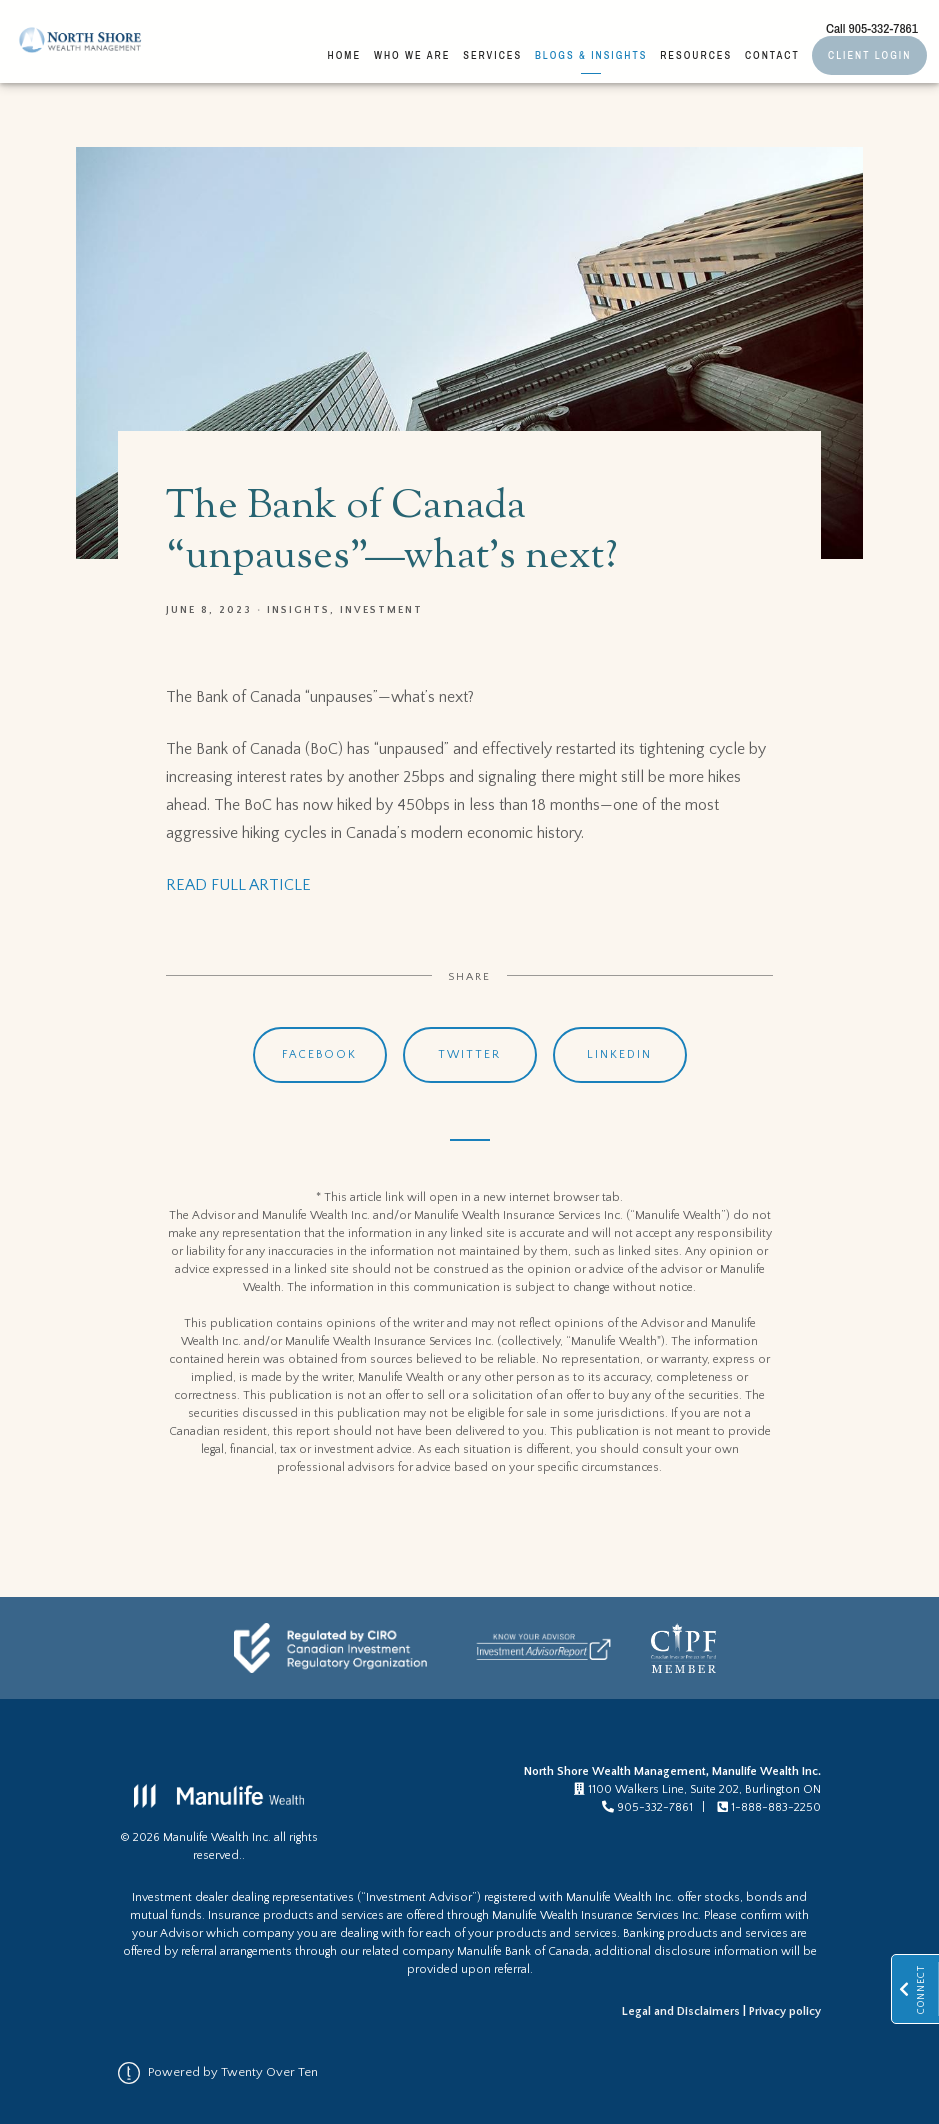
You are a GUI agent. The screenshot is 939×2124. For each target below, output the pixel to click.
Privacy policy (785, 2011)
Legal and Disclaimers (681, 2011)
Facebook (319, 1054)
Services (492, 55)
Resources (696, 55)
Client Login (869, 55)
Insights (298, 610)
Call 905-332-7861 (872, 28)
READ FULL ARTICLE (238, 885)
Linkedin (619, 1054)
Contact (772, 55)
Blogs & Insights (591, 55)
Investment (381, 610)
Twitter (469, 1054)
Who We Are (412, 55)
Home (345, 55)
